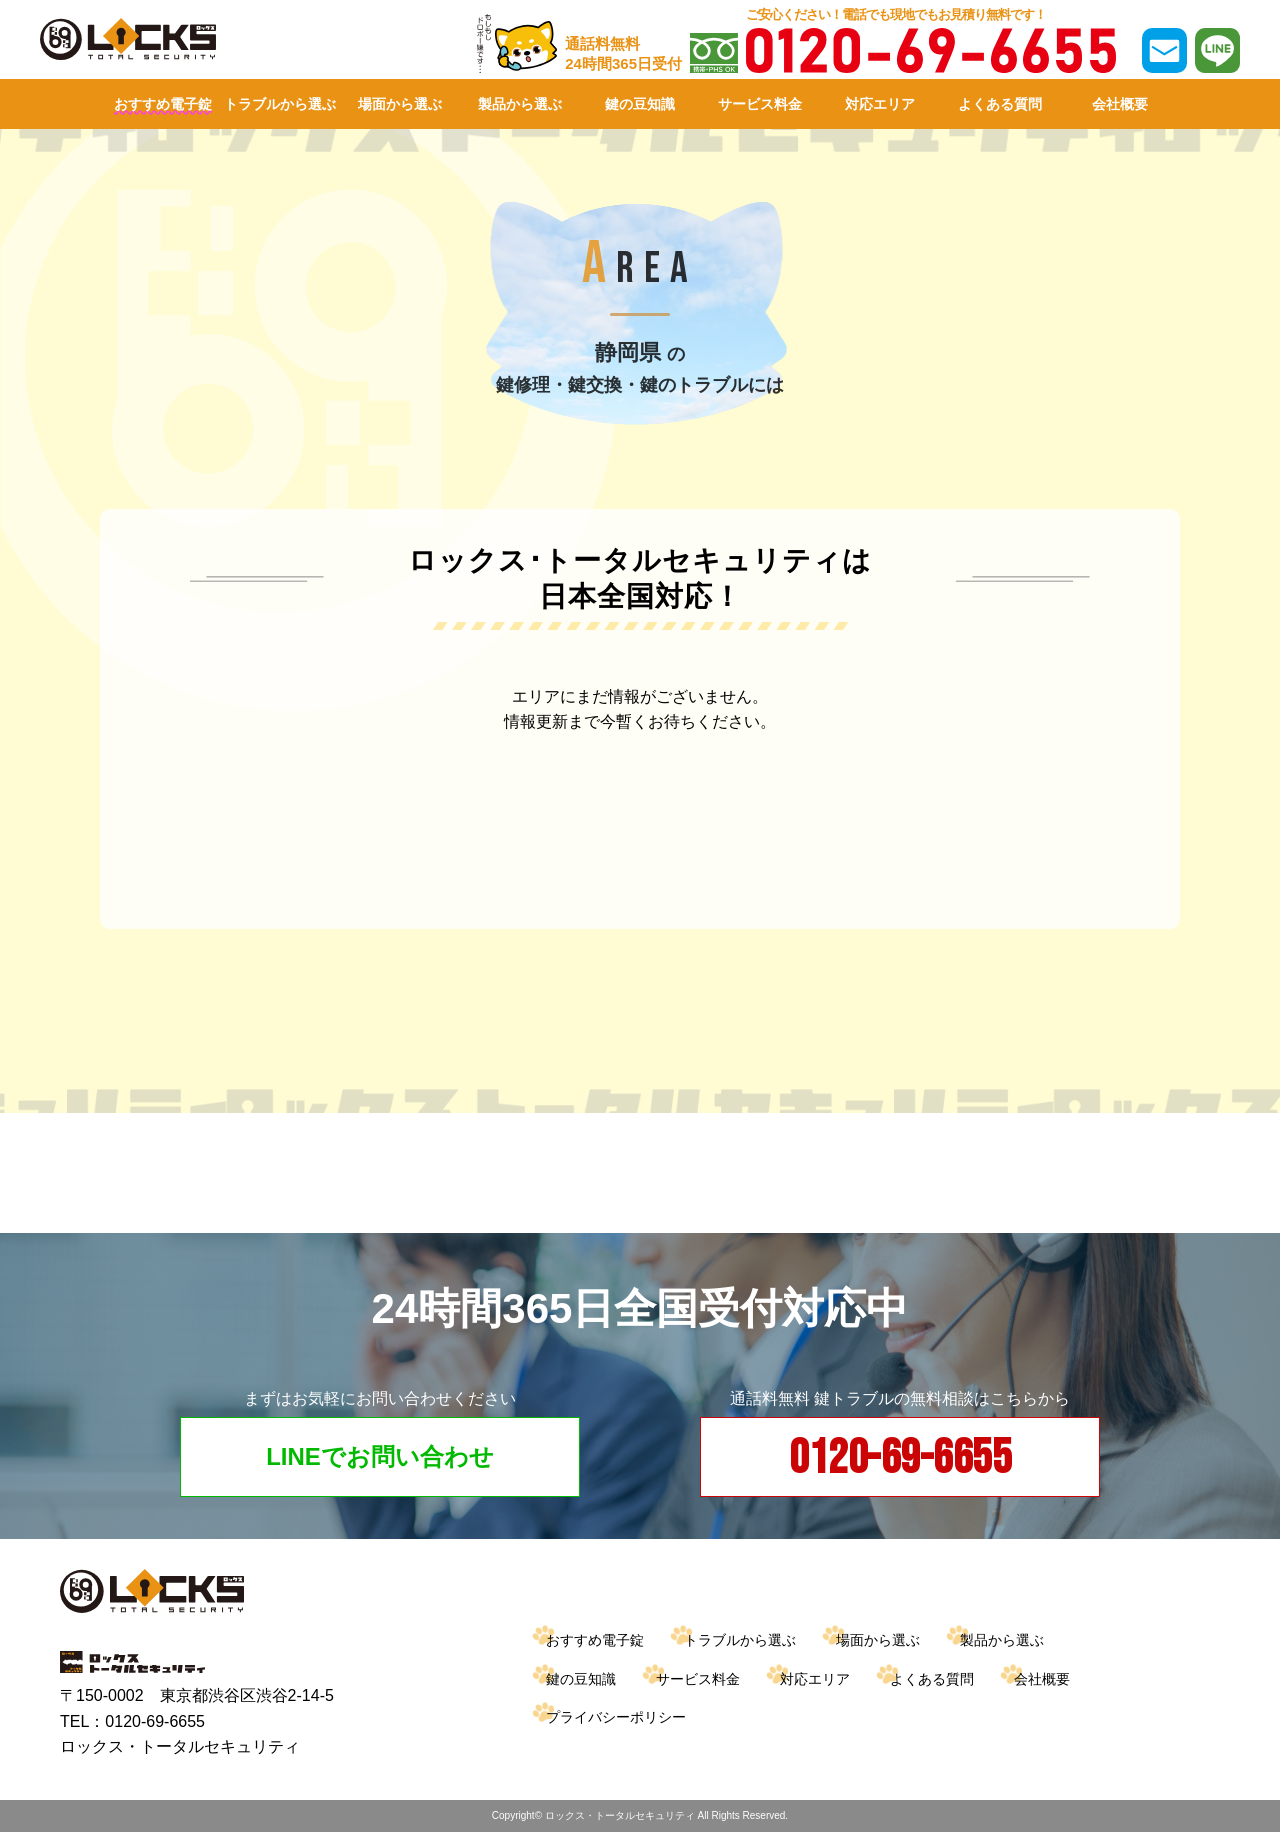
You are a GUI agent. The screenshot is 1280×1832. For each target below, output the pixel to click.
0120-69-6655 (900, 1458)
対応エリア (880, 104)
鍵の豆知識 (640, 104)
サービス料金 (760, 104)
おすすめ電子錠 (163, 104)
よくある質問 (1000, 104)
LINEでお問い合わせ (380, 1456)
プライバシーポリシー (616, 1717)
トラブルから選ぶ (280, 104)
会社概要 (1120, 104)
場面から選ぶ (400, 104)
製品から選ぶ (520, 104)
